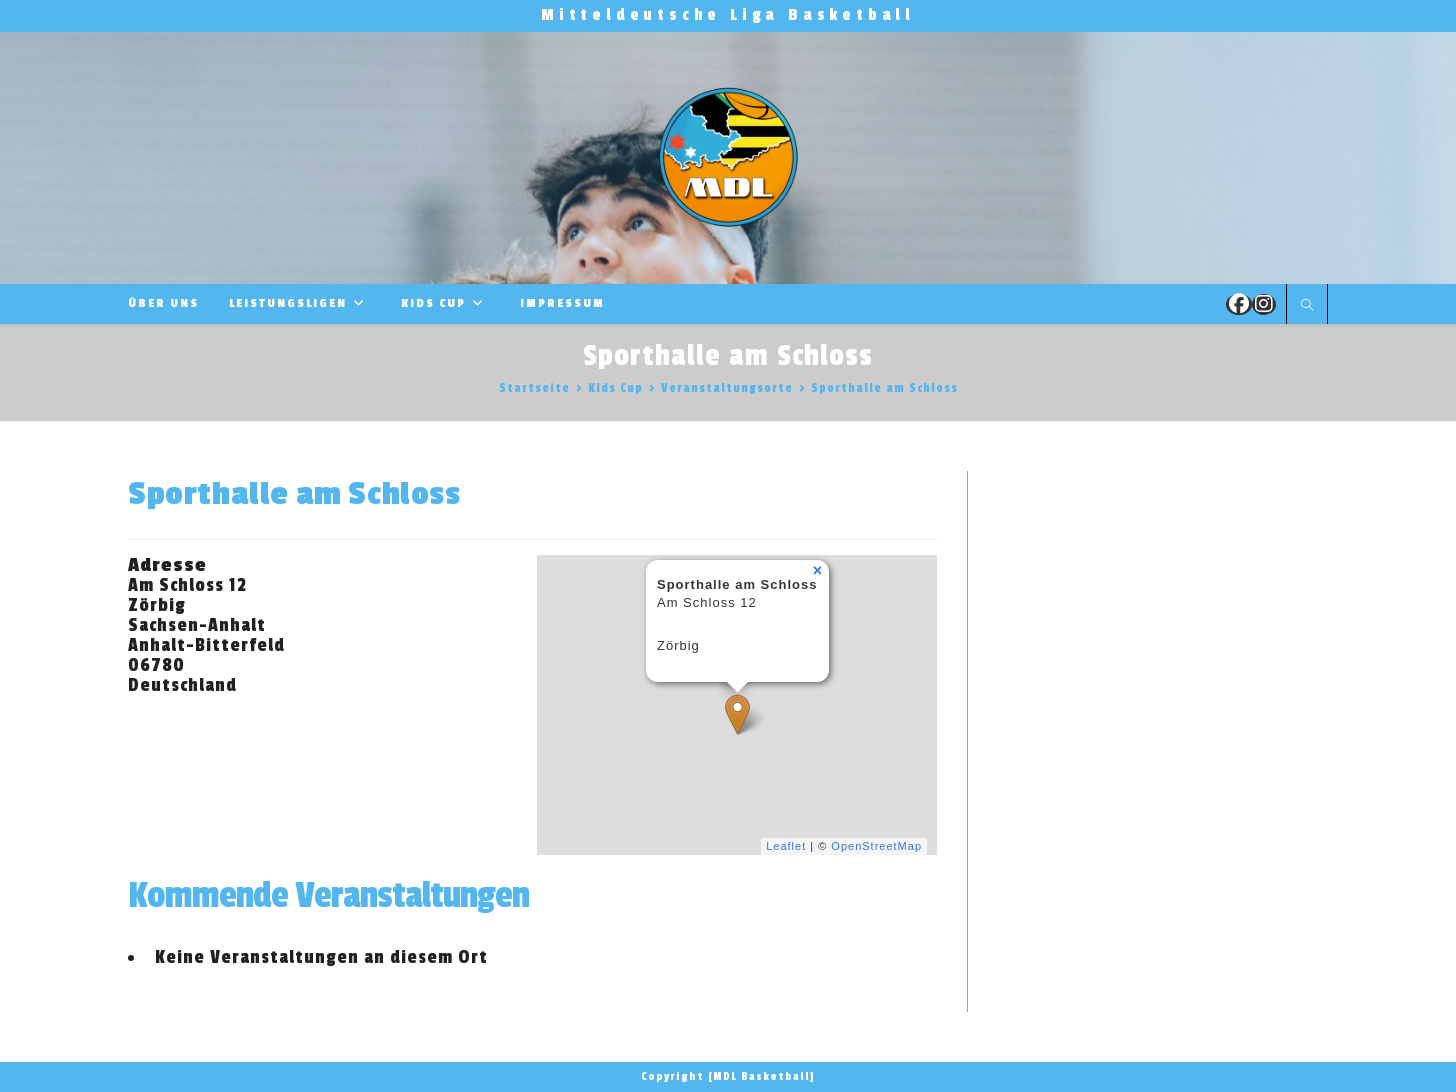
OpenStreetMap (876, 846)
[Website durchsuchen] (1307, 306)
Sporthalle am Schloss (884, 388)
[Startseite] (534, 388)
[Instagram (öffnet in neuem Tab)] (1264, 304)
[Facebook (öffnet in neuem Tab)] (1239, 304)
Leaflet (786, 846)
